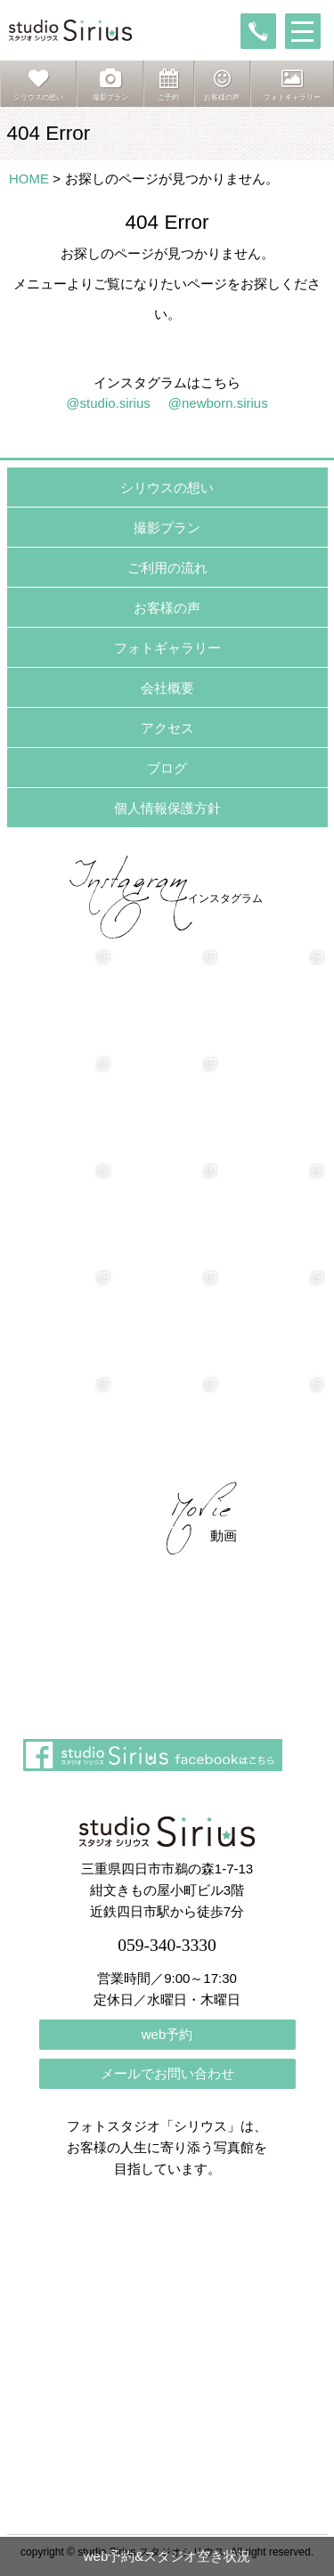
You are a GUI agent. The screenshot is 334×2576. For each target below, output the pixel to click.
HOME (29, 178)
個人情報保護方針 (167, 808)
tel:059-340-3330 (258, 31)
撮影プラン (167, 527)
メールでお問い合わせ (167, 2073)
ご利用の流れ (167, 567)
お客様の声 (167, 607)
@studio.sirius (108, 402)
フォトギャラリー (167, 647)
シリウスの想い (167, 487)
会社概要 (167, 687)
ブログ (167, 768)
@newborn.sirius (218, 402)
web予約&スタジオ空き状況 (167, 2556)
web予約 (167, 2034)
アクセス (167, 727)
